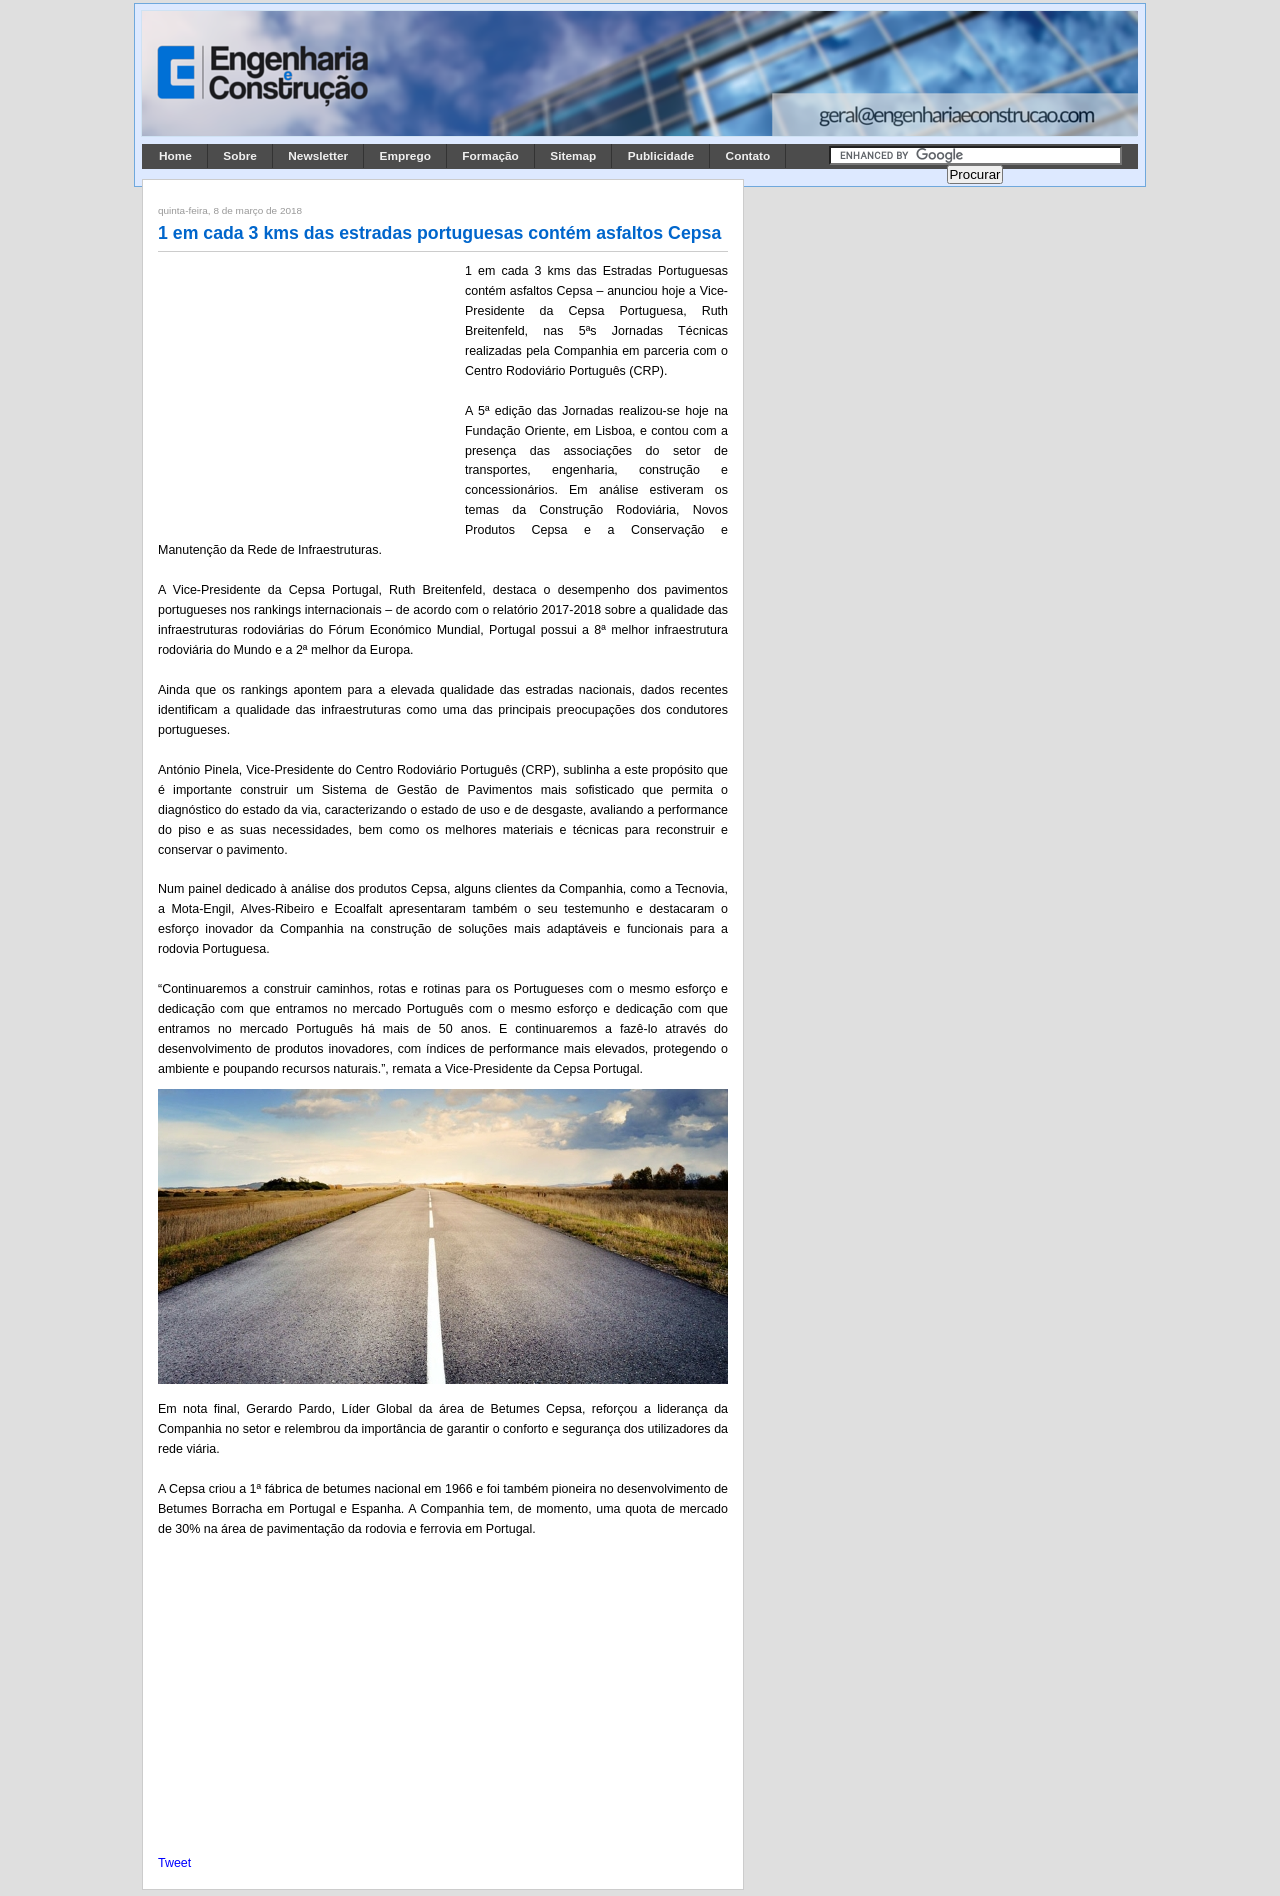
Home (175, 156)
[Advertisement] (308, 393)
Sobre (240, 156)
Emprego (405, 156)
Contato (748, 156)
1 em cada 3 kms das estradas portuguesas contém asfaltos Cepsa (439, 233)
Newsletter (318, 156)
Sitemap (573, 156)
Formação (490, 156)
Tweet (174, 1863)
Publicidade (661, 156)
